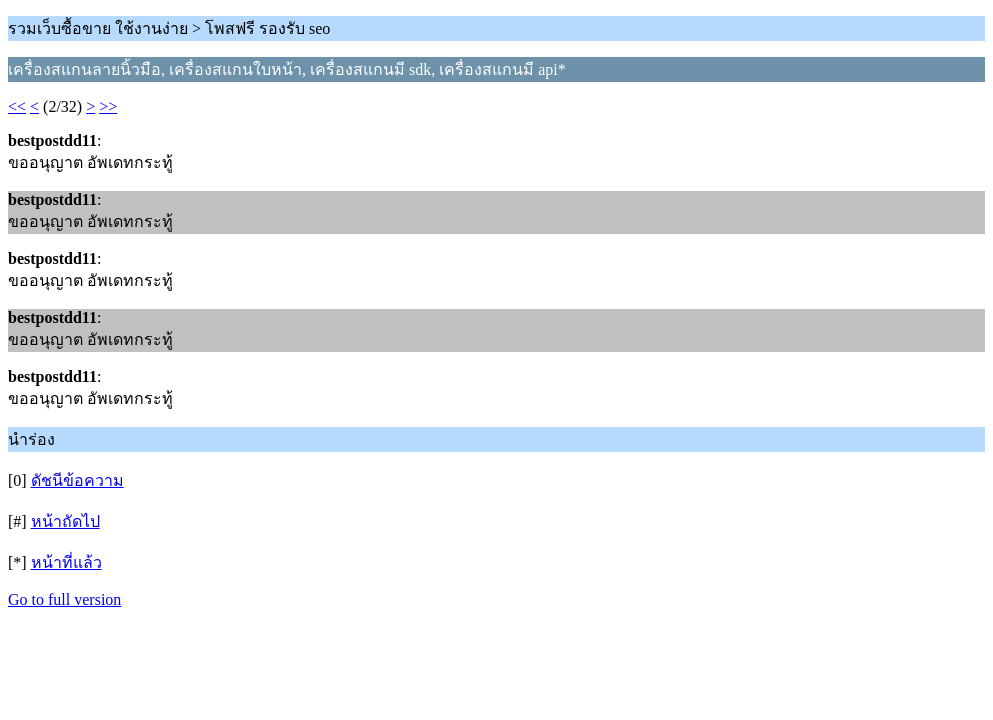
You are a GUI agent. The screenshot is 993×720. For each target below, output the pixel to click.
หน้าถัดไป (65, 521)
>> (108, 106)
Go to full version (64, 599)
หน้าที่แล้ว (66, 562)
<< (17, 106)
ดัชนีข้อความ (77, 480)
